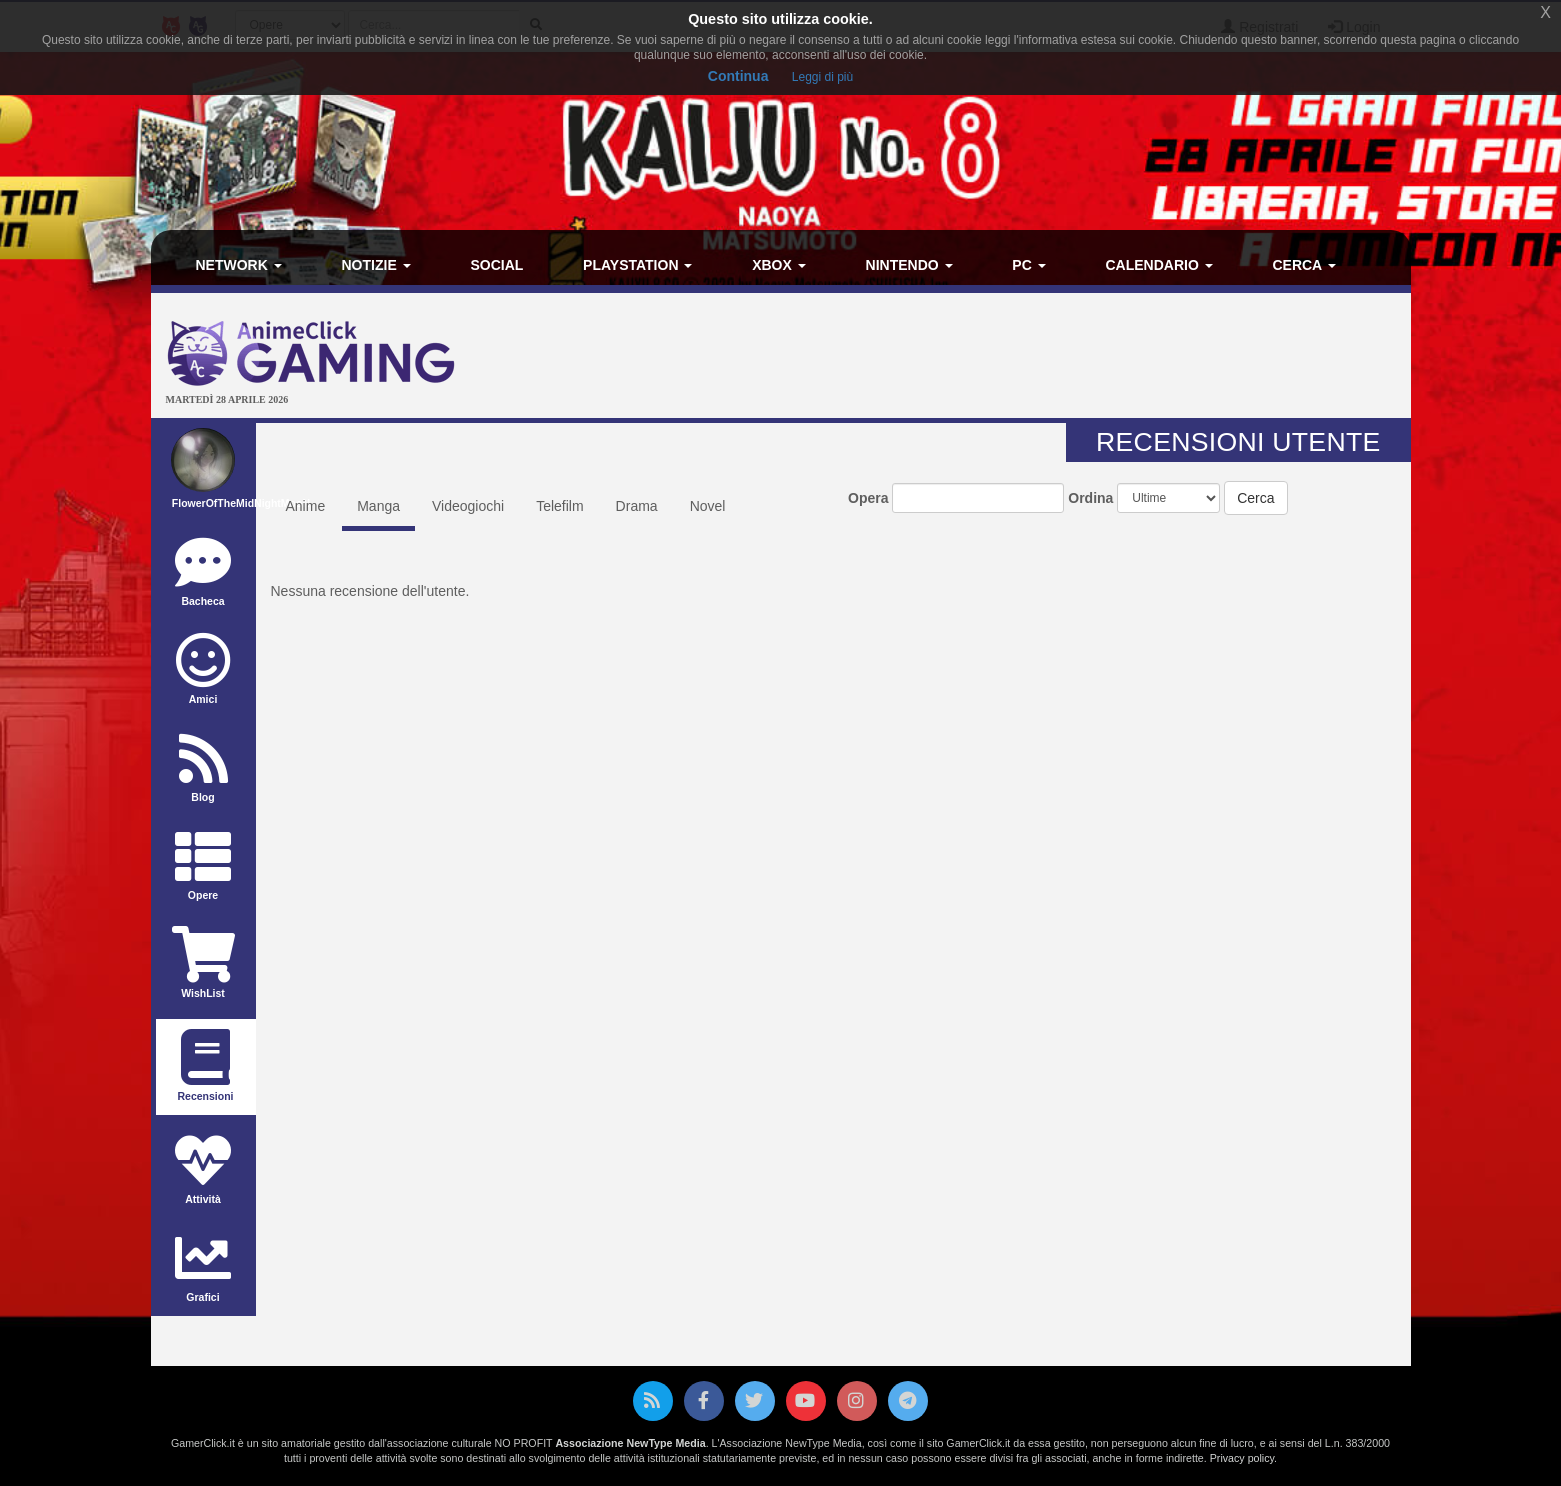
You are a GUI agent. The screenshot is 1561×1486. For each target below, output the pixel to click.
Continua (738, 76)
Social (496, 265)
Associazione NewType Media (630, 1443)
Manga (378, 506)
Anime (306, 506)
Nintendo (909, 265)
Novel (708, 506)
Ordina (1090, 498)
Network (239, 265)
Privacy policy (1242, 1458)
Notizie (376, 265)
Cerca (1303, 265)
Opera (868, 498)
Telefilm (559, 506)
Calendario (1158, 265)
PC (1028, 265)
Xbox (779, 265)
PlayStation (637, 265)
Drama (637, 506)
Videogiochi (468, 506)
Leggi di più (822, 77)
